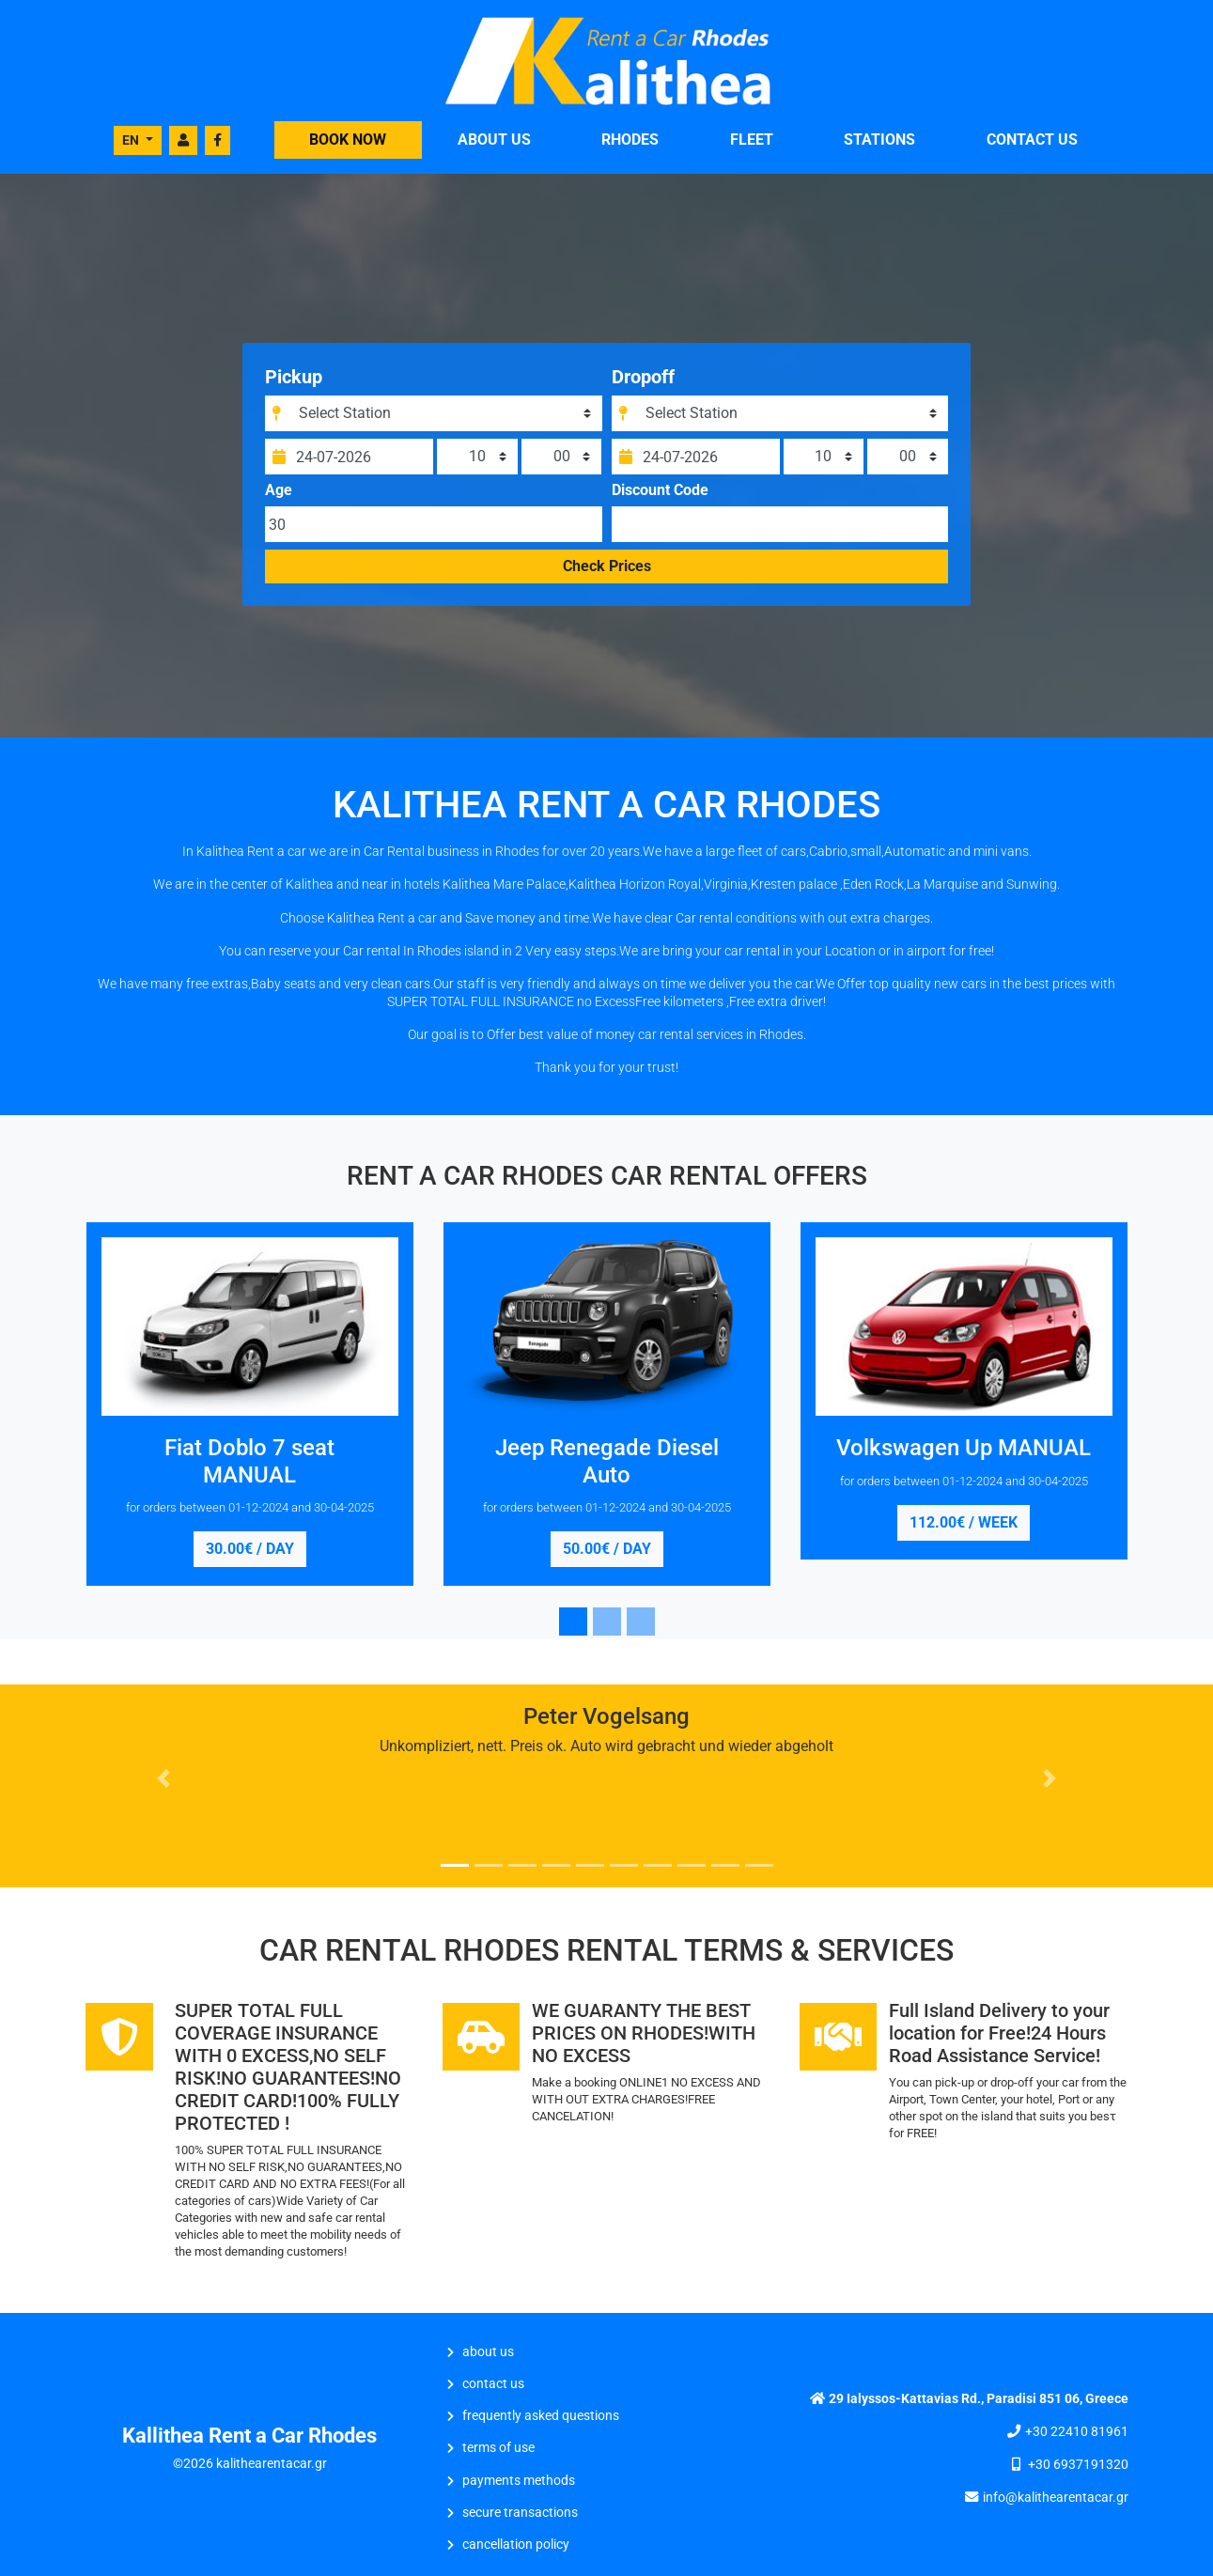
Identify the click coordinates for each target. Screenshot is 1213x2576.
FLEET (751, 139)
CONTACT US (1032, 139)
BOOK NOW (347, 139)
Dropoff (643, 376)
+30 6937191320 (1078, 2465)
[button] (164, 1778)
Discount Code (660, 490)
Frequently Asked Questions (540, 2416)
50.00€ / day (607, 1549)
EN (132, 139)
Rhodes (630, 139)
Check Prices (607, 566)
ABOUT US (494, 139)
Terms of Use (498, 2448)
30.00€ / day (250, 1549)
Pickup (293, 376)
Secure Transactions (520, 2513)
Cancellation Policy (515, 2545)
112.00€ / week (964, 1522)
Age (278, 490)
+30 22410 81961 (1076, 2432)
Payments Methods (518, 2481)
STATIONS (879, 139)
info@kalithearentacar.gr (1055, 2498)
